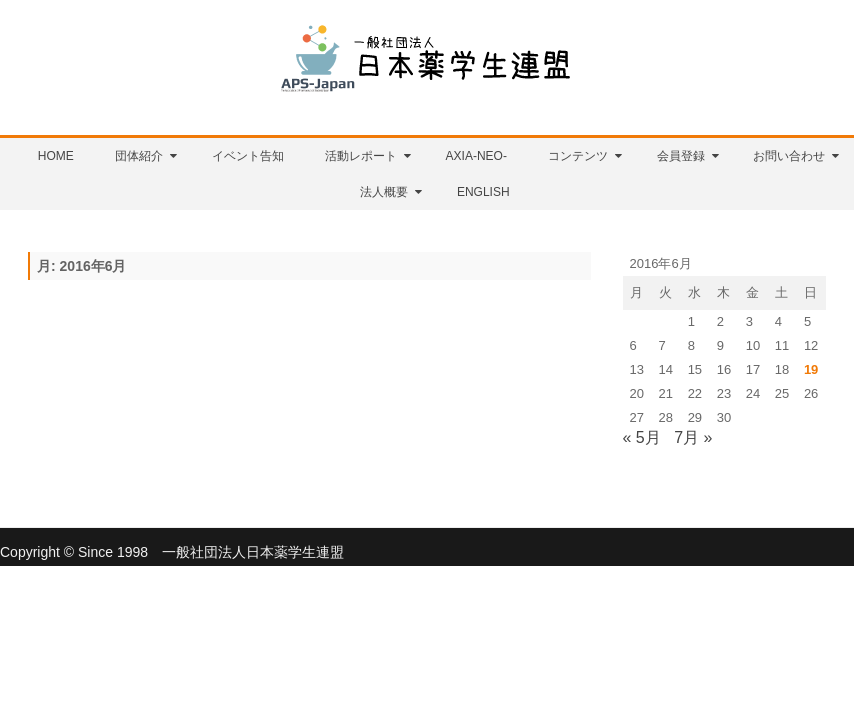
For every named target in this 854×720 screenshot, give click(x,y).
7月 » (693, 437)
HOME (56, 156)
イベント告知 (248, 156)
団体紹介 (139, 156)
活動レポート (361, 156)
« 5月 (642, 437)
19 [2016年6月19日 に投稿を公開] (811, 369)
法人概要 (384, 192)
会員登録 (681, 156)
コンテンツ (578, 156)
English (483, 192)
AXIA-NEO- (476, 156)
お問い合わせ (789, 156)
